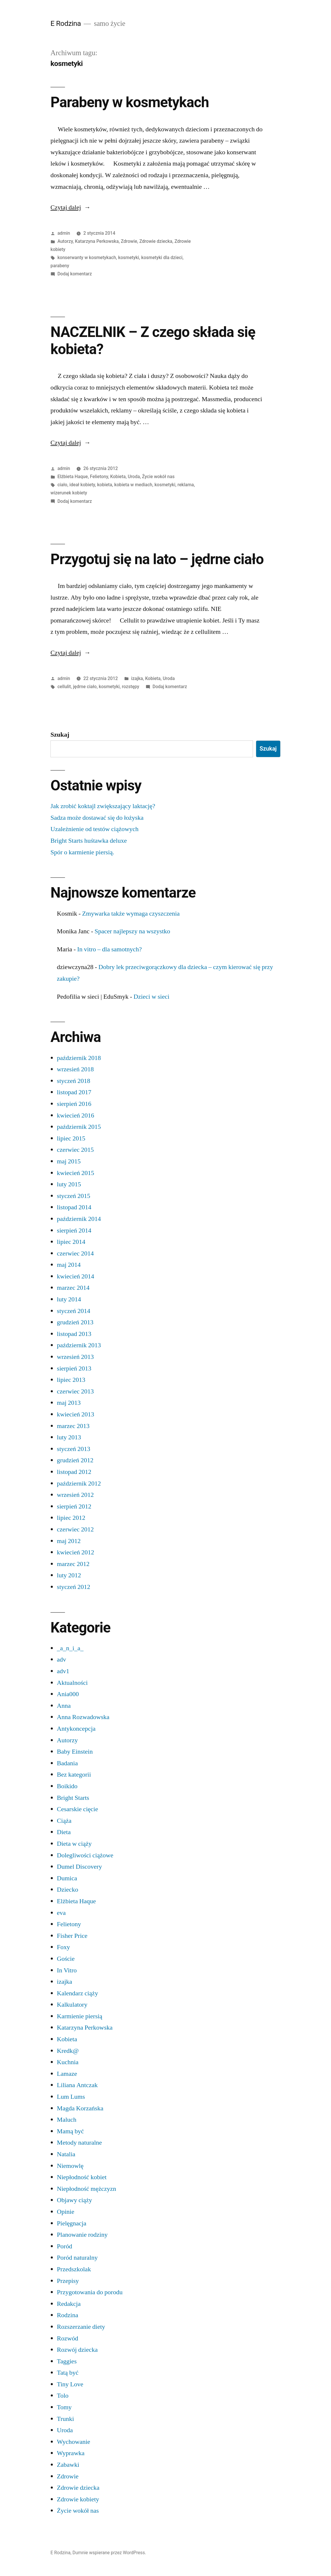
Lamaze (67, 2074)
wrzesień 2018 (75, 1069)
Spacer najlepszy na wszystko (132, 931)
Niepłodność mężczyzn (86, 2189)
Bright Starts (73, 1798)
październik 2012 (79, 1483)
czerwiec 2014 (75, 1253)
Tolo (62, 2396)
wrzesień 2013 (75, 1357)
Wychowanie (73, 2442)
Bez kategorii (74, 1774)
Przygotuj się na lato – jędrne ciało (157, 559)
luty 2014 (69, 1299)
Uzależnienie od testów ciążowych (94, 829)
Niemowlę (70, 2166)
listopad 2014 (74, 1207)
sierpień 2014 (74, 1230)
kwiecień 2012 (75, 1552)
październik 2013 (79, 1345)
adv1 (63, 1671)
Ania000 (68, 1694)
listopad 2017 (74, 1092)
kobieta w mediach (133, 484)
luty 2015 (69, 1184)
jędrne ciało (85, 686)
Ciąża (64, 1821)
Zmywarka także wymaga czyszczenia (131, 914)
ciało (62, 484)
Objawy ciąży (74, 2200)
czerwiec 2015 (75, 1150)
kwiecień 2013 (75, 1414)
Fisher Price (72, 1936)
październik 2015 (79, 1127)
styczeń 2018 (73, 1081)
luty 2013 (69, 1437)
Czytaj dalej (70, 207)
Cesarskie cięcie (77, 1809)
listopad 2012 (74, 1472)
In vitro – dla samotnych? (109, 949)
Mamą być (70, 2131)
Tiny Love (70, 2384)
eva (61, 1913)
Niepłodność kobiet (81, 2177)
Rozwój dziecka (77, 2350)
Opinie (65, 2212)
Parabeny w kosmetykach (129, 102)
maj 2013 (69, 1403)
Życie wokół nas (158, 476)
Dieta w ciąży (74, 1844)
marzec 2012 (73, 1564)
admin (63, 233)
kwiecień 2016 (75, 1115)
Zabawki (68, 2465)
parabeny (59, 265)
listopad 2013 (74, 1334)
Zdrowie (129, 241)
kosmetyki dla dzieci (161, 257)
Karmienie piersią (79, 2016)
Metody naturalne (79, 2143)
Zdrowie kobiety (78, 2499)
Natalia (66, 2154)
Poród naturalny (77, 2258)
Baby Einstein (75, 1752)
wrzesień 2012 (75, 1495)
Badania (67, 1763)
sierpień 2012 (74, 1506)
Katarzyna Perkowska (97, 241)
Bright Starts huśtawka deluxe (88, 841)
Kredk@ (68, 2051)
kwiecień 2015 (75, 1173)
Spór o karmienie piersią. (82, 852)
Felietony (99, 476)
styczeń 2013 (73, 1449)
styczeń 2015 (73, 1196)
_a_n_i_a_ (70, 1648)
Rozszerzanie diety (81, 2327)
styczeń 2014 (73, 1311)
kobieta (104, 484)
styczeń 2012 (73, 1587)
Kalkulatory (72, 2005)
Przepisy (68, 2281)
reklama (186, 484)
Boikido (67, 1786)
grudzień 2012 (75, 1460)
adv (61, 1659)
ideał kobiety (82, 484)
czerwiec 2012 (75, 1529)
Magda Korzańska (80, 2108)
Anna (64, 1706)
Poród (64, 2246)
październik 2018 (79, 1058)
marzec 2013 (73, 1426)
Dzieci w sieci (151, 997)
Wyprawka (70, 2453)
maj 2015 (69, 1161)
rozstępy (130, 686)
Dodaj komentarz (74, 274)
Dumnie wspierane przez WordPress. (109, 2552)
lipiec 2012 (71, 1518)
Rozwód (67, 2338)
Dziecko (67, 1890)
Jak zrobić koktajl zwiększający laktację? (102, 806)
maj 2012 (69, 1541)
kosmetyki (128, 257)
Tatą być (67, 2373)
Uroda (134, 476)
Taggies (67, 2361)
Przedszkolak (74, 2269)
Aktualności (72, 1683)
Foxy (63, 1947)
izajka (137, 678)
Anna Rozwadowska (83, 1717)
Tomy (64, 2407)
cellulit (64, 686)
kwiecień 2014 (75, 1276)
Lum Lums (71, 2097)
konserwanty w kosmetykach (86, 257)
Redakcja (69, 2304)
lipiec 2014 (71, 1242)
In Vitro (67, 1970)
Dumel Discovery (79, 1867)
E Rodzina (65, 23)
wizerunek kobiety (68, 493)
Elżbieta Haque (72, 476)
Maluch (66, 2120)
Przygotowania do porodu (89, 2292)
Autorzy (65, 241)
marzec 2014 (73, 1288)
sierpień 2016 (74, 1104)
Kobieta (118, 476)
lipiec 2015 (71, 1138)
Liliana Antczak (77, 2085)
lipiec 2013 (71, 1380)
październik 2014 (79, 1219)
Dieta (64, 1832)
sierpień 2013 (74, 1368)
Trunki (65, 2419)
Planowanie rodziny (82, 2235)
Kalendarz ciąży (77, 1993)
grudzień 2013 (75, 1322)
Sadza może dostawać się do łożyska (97, 818)
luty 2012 (69, 1575)
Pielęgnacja (71, 2223)
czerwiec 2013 (75, 1391)
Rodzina (67, 2315)
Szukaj (59, 735)
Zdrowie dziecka (155, 241)
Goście (66, 1959)
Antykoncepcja (76, 1729)
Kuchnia (68, 2062)
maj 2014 (69, 1265)
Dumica (67, 1878)
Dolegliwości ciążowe (85, 1855)
